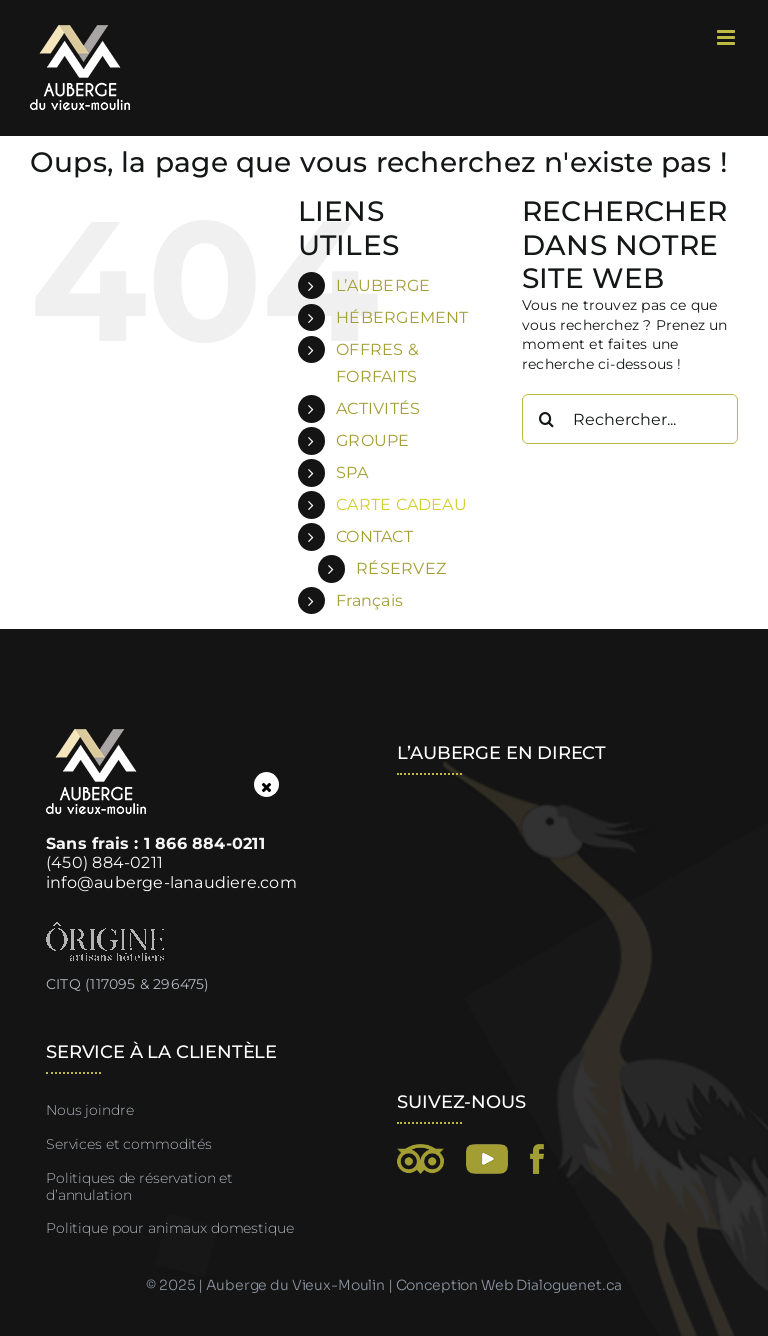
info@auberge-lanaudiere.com (171, 882)
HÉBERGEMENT (402, 317)
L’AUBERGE (383, 285)
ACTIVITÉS (378, 408)
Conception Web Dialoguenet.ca (509, 1285)
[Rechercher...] (630, 419)
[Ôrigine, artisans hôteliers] (105, 929)
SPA (352, 472)
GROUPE (372, 440)
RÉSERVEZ (401, 568)
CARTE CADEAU (401, 504)
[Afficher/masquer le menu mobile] (727, 37)
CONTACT (374, 536)
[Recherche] (547, 419)
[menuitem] (414, 600)
